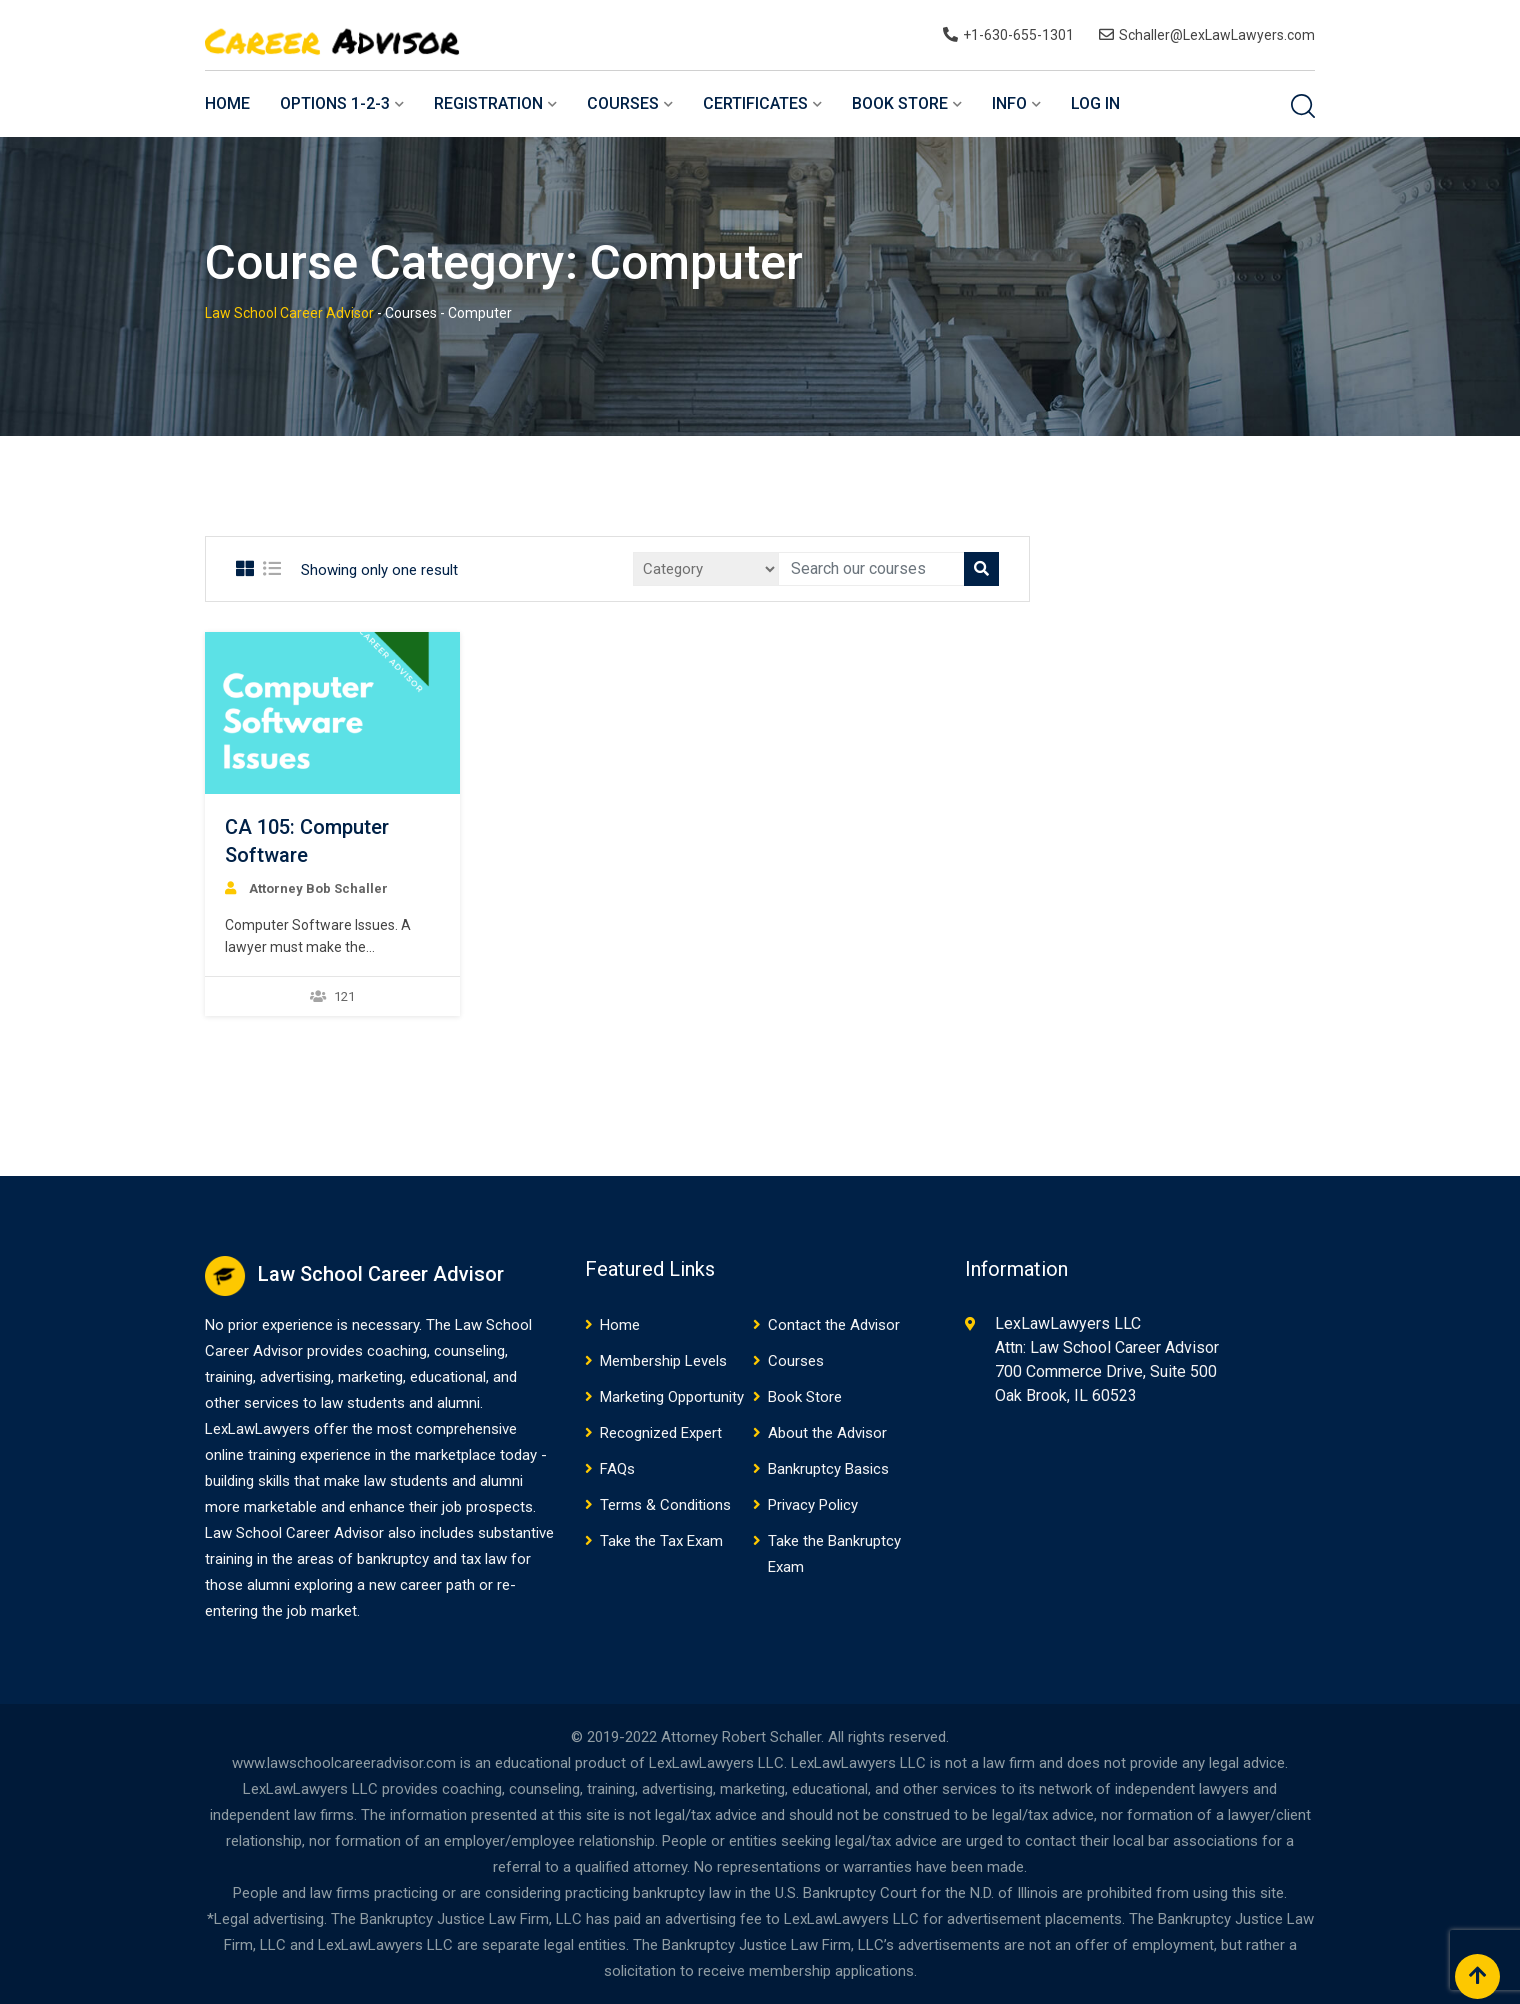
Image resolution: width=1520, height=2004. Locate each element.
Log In (1095, 103)
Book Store (900, 103)
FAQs (617, 1469)
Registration (488, 103)
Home (227, 103)
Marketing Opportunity (672, 1397)
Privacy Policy (813, 1505)
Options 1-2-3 (335, 103)
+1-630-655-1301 (1018, 35)
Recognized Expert (661, 1433)
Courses (623, 103)
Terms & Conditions (665, 1505)
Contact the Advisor (834, 1325)
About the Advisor (827, 1433)
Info (1009, 103)
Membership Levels (663, 1361)
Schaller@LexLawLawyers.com (1217, 35)
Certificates (755, 103)
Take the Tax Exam (661, 1541)
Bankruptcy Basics (828, 1469)
